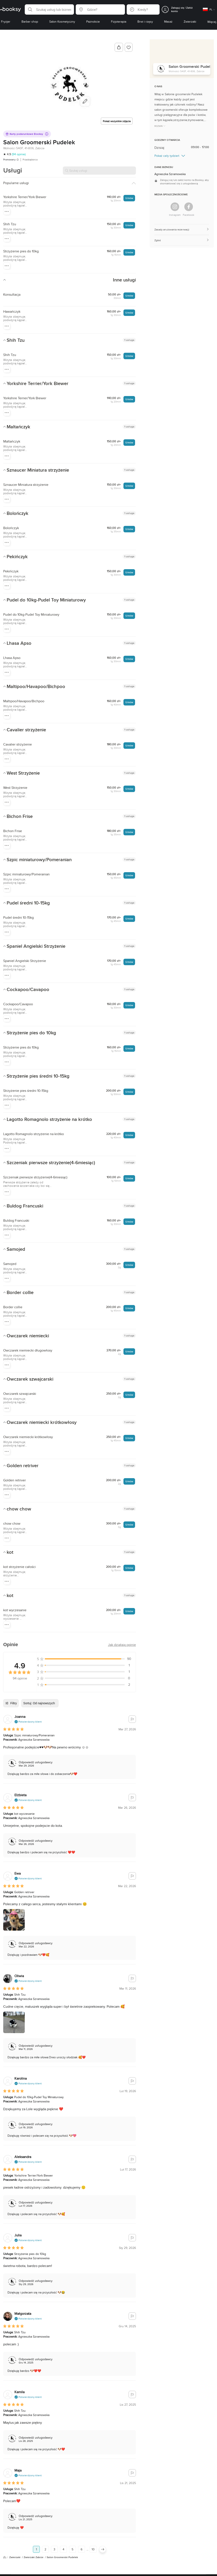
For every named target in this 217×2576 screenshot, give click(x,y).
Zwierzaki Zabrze (34, 2557)
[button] (49, 9)
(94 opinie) (19, 154)
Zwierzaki (15, 2557)
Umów (129, 198)
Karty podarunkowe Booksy (26, 134)
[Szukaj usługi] (99, 170)
